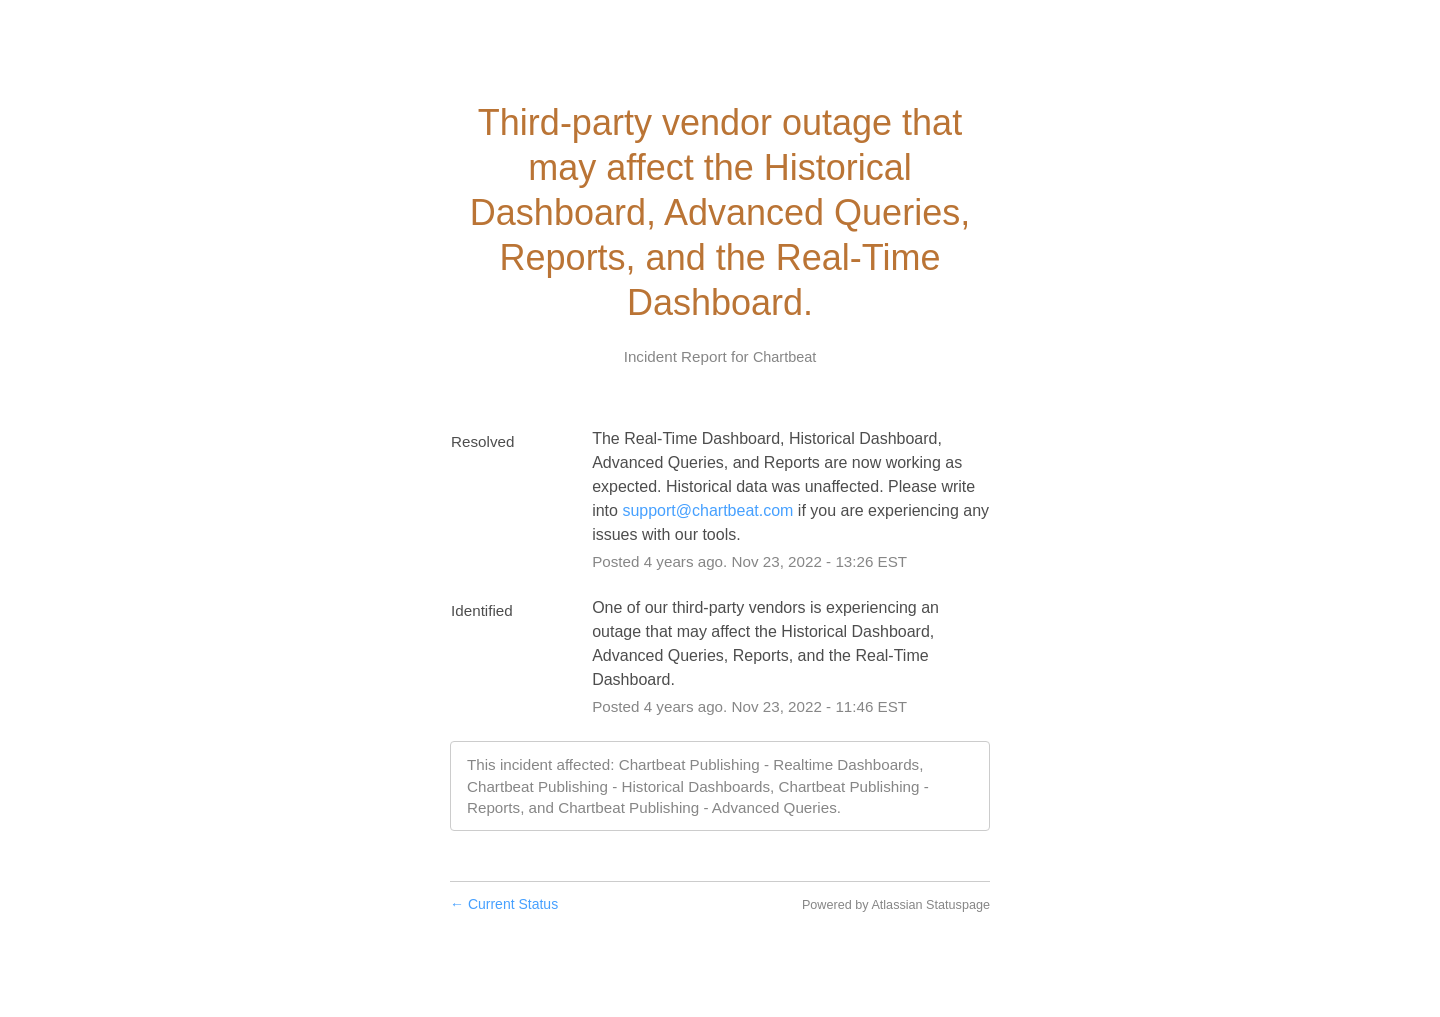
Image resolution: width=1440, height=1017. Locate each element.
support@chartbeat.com (707, 510)
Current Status (504, 904)
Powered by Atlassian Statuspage (896, 905)
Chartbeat (784, 357)
